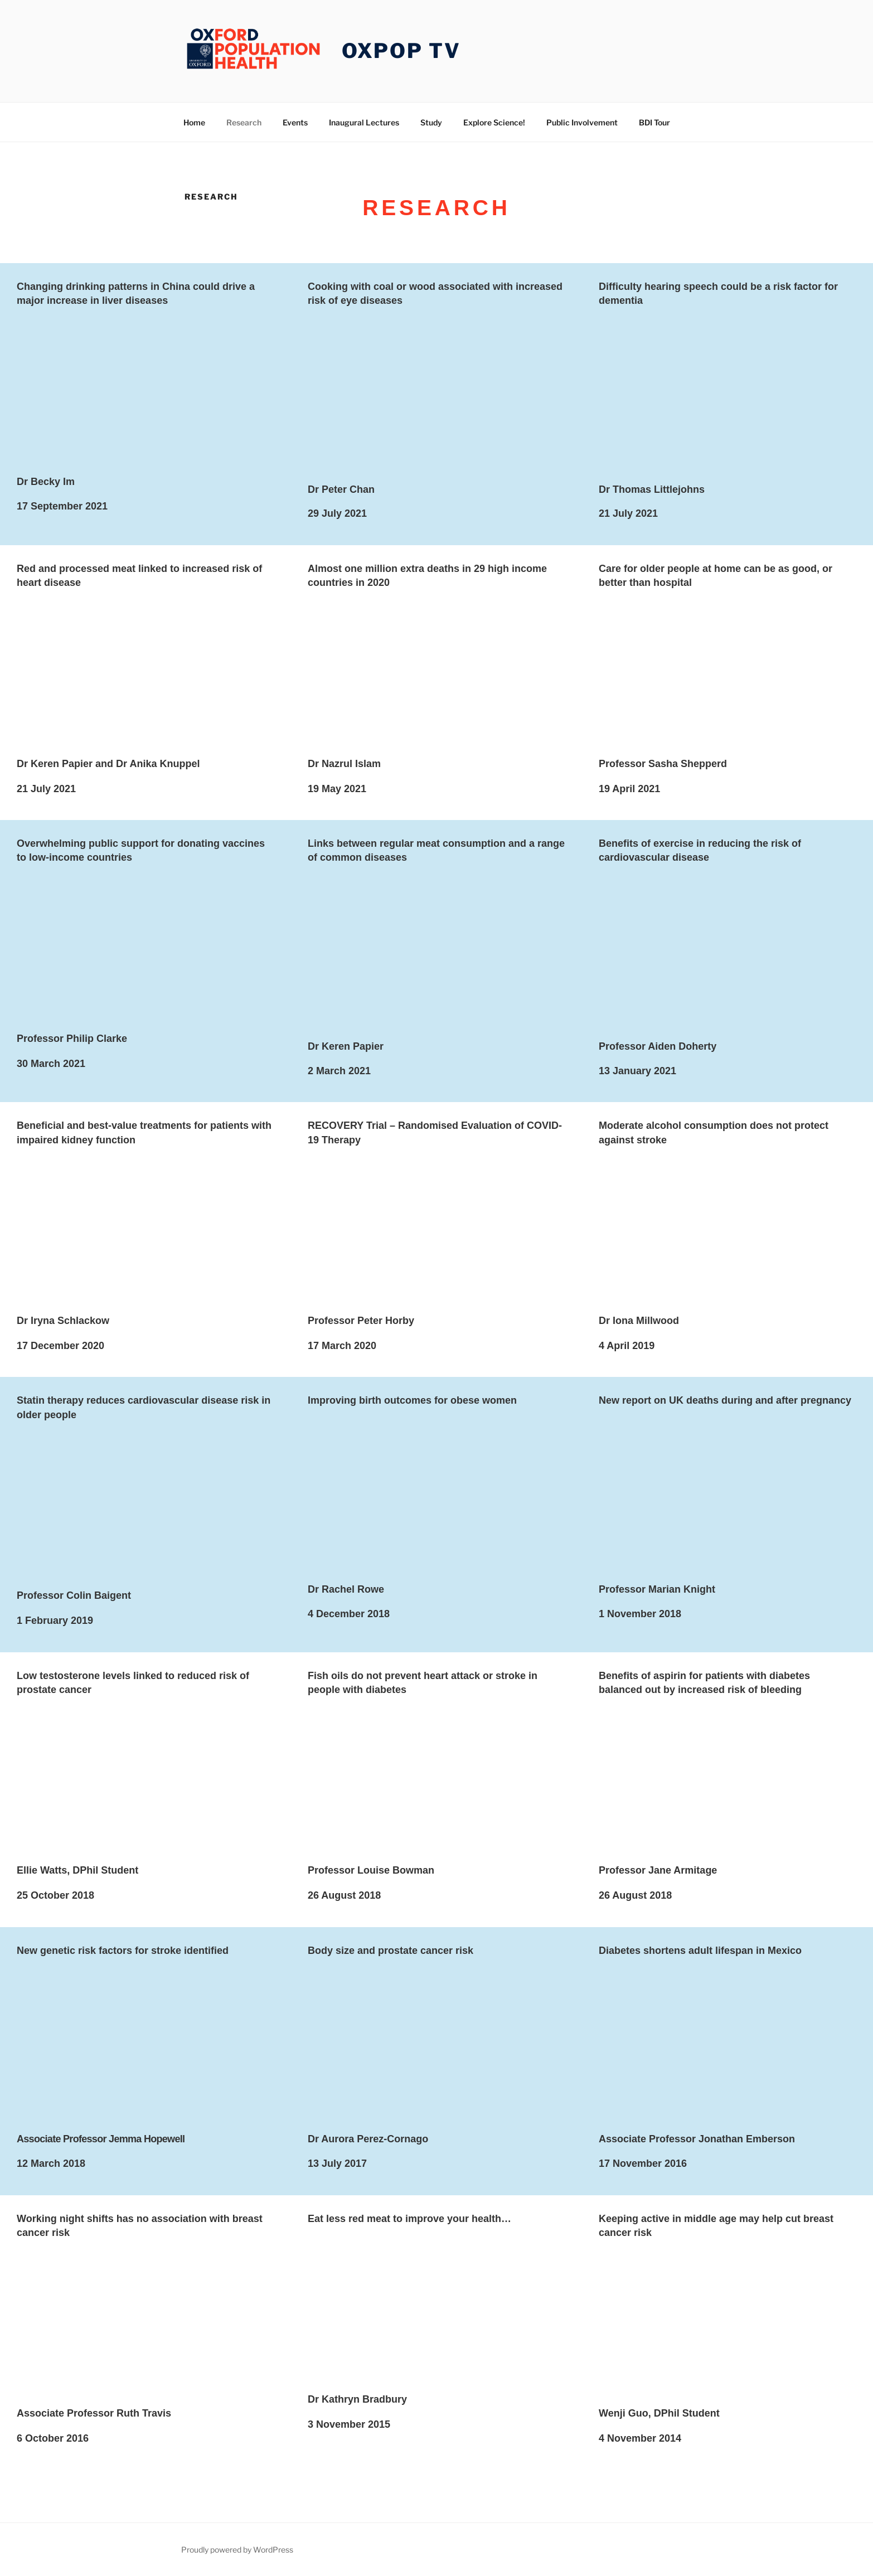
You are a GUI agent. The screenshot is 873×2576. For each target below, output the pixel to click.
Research (243, 122)
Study (431, 122)
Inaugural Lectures (364, 122)
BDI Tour (654, 122)
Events (295, 122)
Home (194, 122)
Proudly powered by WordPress (237, 2549)
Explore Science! (494, 122)
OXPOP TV (401, 50)
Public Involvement (582, 122)
